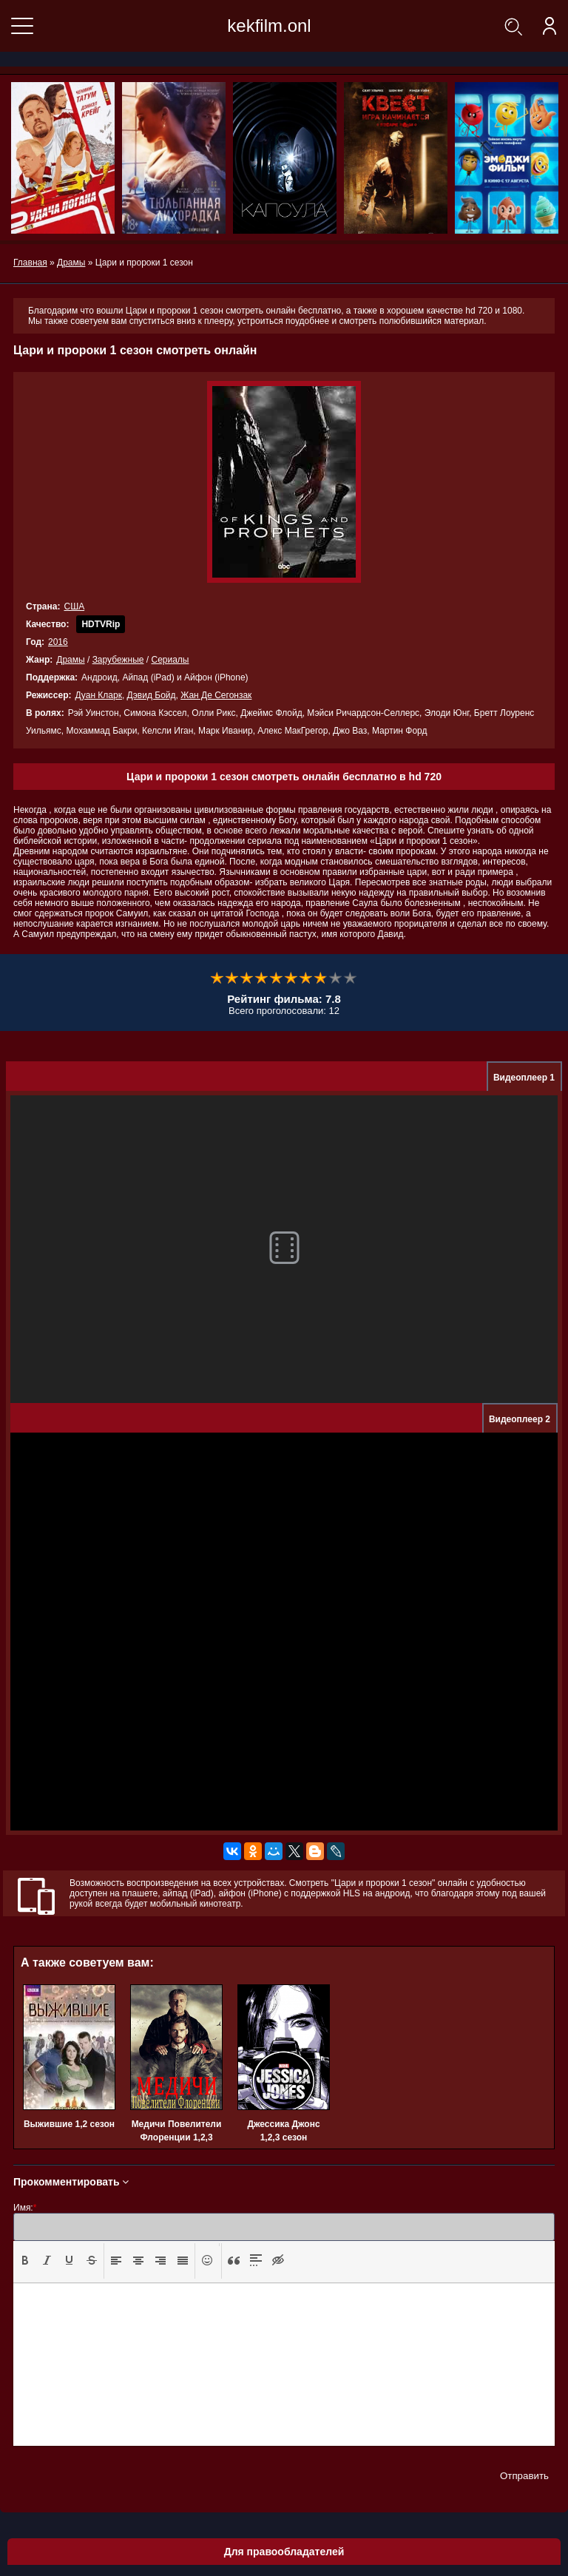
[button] (25, 2261)
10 (350, 978)
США (74, 606)
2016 (58, 642)
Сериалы (170, 660)
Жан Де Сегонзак (215, 695)
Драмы (70, 660)
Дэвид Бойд (151, 695)
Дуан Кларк (98, 695)
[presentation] (25, 2260)
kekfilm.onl (269, 26)
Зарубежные (118, 660)
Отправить (524, 2475)
